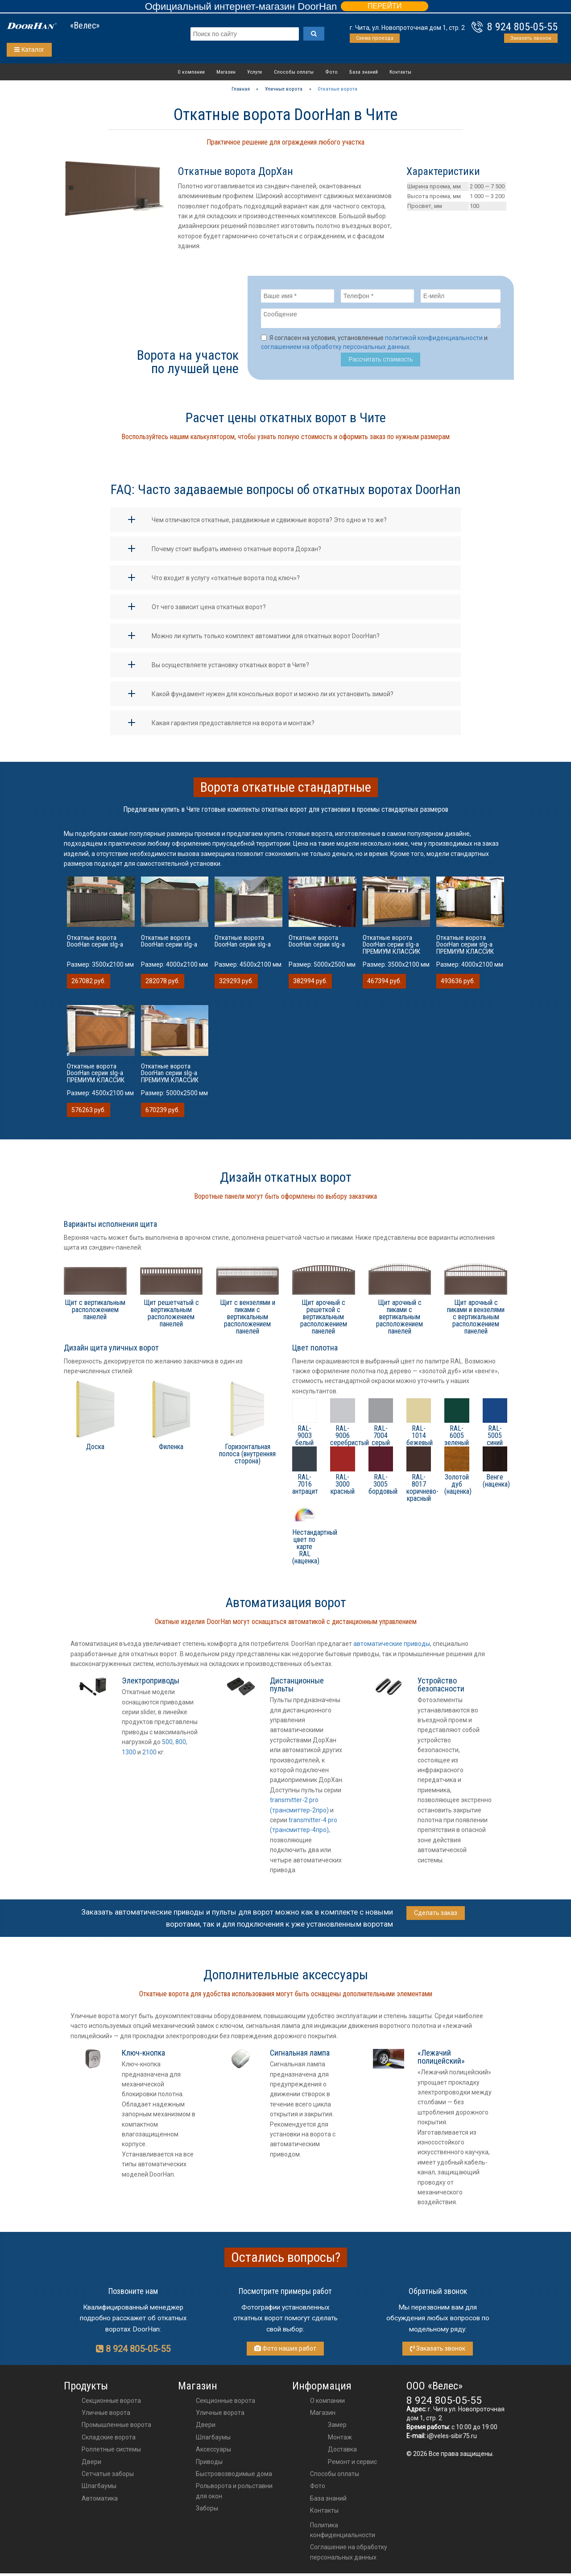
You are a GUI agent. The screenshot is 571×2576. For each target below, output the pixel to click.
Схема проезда (374, 38)
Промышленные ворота (116, 2427)
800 (180, 1744)
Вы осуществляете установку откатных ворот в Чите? (230, 667)
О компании (191, 72)
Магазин (226, 72)
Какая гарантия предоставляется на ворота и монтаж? (233, 725)
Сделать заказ (435, 1915)
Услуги (254, 72)
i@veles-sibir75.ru (452, 2438)
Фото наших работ (285, 2351)
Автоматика (100, 2501)
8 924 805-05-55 (522, 27)
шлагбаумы (213, 2439)
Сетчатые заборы (108, 2476)
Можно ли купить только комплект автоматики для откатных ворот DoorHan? (266, 638)
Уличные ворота (106, 2415)
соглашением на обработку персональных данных (335, 349)
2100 (149, 1754)
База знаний (363, 72)
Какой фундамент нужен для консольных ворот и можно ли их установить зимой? (272, 696)
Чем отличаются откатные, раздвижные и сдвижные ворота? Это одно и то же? (269, 522)
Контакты (400, 72)
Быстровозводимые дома (234, 2476)
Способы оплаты (294, 72)
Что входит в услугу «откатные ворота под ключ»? (226, 580)
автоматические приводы (391, 1646)
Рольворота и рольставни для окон (234, 2493)
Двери (91, 2464)
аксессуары (213, 2452)
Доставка (342, 2452)
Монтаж (340, 2439)
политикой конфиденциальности (434, 340)
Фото (331, 72)
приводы (209, 2464)
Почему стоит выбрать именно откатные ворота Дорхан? (236, 551)
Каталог (29, 49)
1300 (129, 1754)
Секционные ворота (111, 2403)
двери (205, 2427)
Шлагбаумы (99, 2488)
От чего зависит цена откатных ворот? (209, 609)
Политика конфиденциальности (342, 2532)
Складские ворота (109, 2439)
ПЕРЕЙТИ (384, 6)
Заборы (207, 2510)
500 (167, 1744)
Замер (337, 2427)
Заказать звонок (530, 38)
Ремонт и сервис (352, 2464)
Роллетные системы (111, 2452)
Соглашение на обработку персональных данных (348, 2554)
